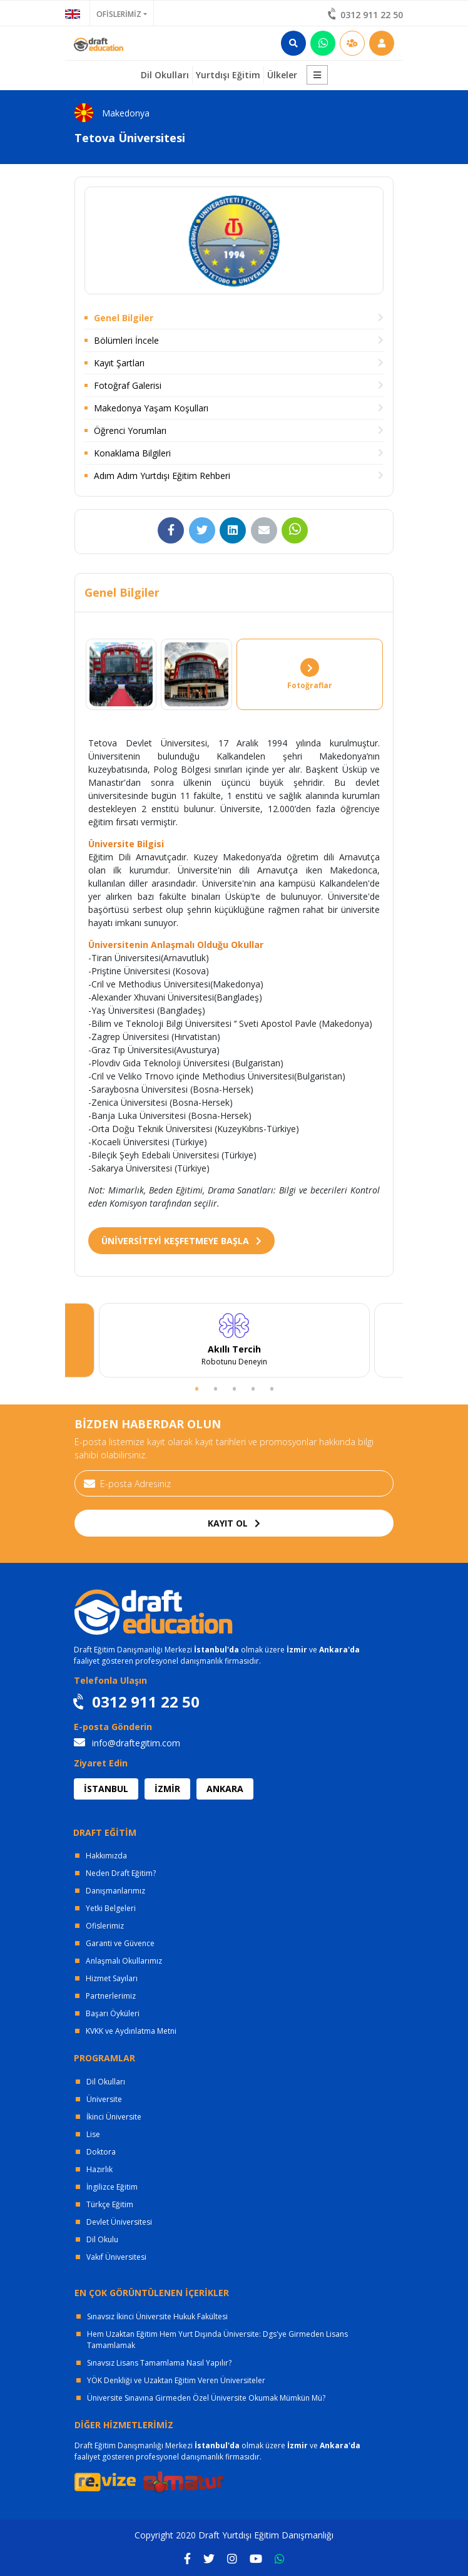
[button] (317, 75)
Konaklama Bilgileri (132, 453)
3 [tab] (234, 1387)
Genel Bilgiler (123, 318)
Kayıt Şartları (119, 363)
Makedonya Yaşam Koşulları (151, 408)
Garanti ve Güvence (120, 1943)
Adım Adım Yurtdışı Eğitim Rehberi (162, 476)
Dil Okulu (102, 2239)
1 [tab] (196, 1387)
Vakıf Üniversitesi (116, 2257)
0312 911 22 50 (365, 15)
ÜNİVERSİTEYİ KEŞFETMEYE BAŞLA (181, 1241)
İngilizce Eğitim (112, 2187)
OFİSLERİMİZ (118, 14)
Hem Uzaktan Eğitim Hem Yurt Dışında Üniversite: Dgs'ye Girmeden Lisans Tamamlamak (217, 2340)
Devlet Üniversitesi (119, 2222)
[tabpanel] (234, 1340)
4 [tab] (253, 1387)
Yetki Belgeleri (111, 1908)
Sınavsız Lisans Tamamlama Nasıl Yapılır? (159, 2362)
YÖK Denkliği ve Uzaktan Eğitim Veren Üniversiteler (176, 2380)
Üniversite (104, 2099)
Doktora (101, 2151)
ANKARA (224, 1789)
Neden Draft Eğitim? (121, 1873)
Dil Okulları (105, 2081)
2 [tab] (215, 1387)
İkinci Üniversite (113, 2116)
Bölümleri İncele (126, 340)
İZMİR (167, 1789)
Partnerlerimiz (111, 1996)
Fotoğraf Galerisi (127, 385)
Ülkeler (282, 75)
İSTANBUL (106, 1789)
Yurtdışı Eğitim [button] (228, 75)
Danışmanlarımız (115, 1890)
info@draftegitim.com (127, 1743)
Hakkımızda (106, 1855)
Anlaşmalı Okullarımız (124, 1960)
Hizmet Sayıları (112, 1978)
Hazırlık (99, 2169)
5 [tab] (271, 1387)
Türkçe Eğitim (109, 2204)
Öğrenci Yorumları (130, 430)
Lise (93, 2134)
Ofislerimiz (105, 1925)
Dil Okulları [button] (165, 75)
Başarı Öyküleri (113, 2013)
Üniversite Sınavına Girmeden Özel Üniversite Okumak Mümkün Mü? (206, 2398)
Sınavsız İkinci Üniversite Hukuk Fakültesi (157, 2316)
